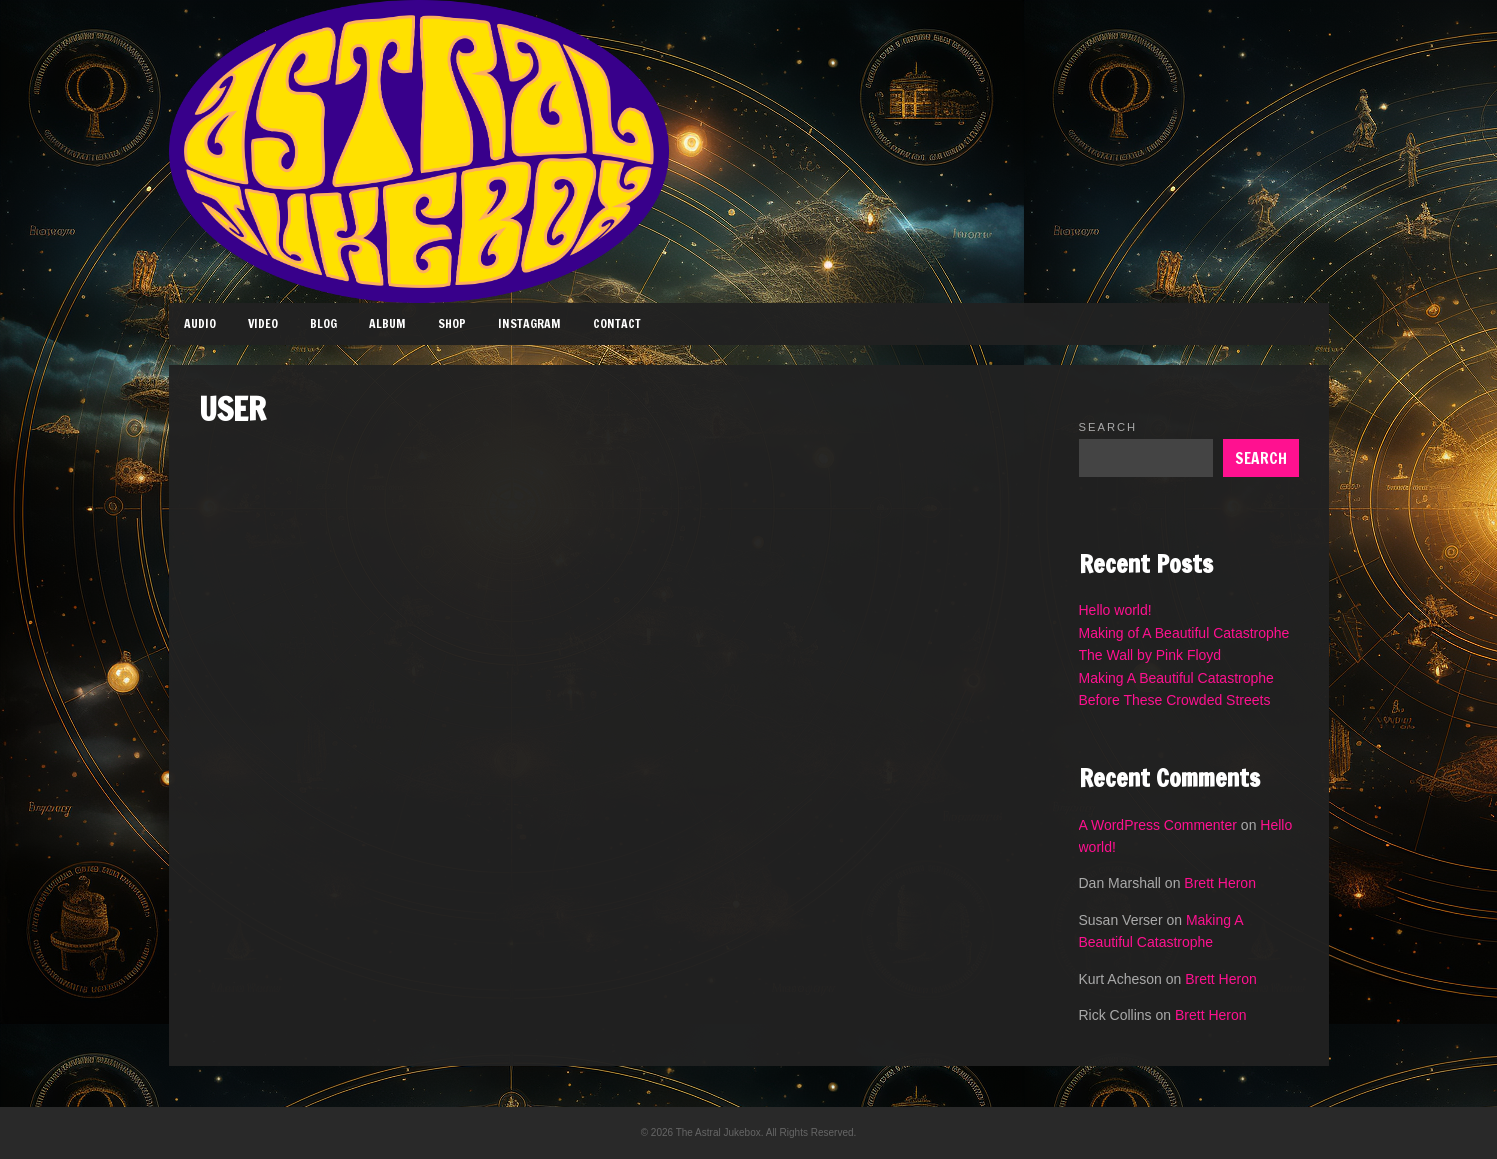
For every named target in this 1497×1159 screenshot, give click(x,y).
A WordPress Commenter (1158, 825)
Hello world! (1115, 610)
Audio (200, 323)
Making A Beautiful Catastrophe (1176, 678)
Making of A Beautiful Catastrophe (1184, 633)
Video (263, 323)
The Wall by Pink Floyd (1150, 655)
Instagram (529, 323)
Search (1108, 427)
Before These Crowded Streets (1175, 700)
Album (387, 323)
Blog (323, 323)
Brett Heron (1220, 883)
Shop (452, 323)
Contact (617, 323)
